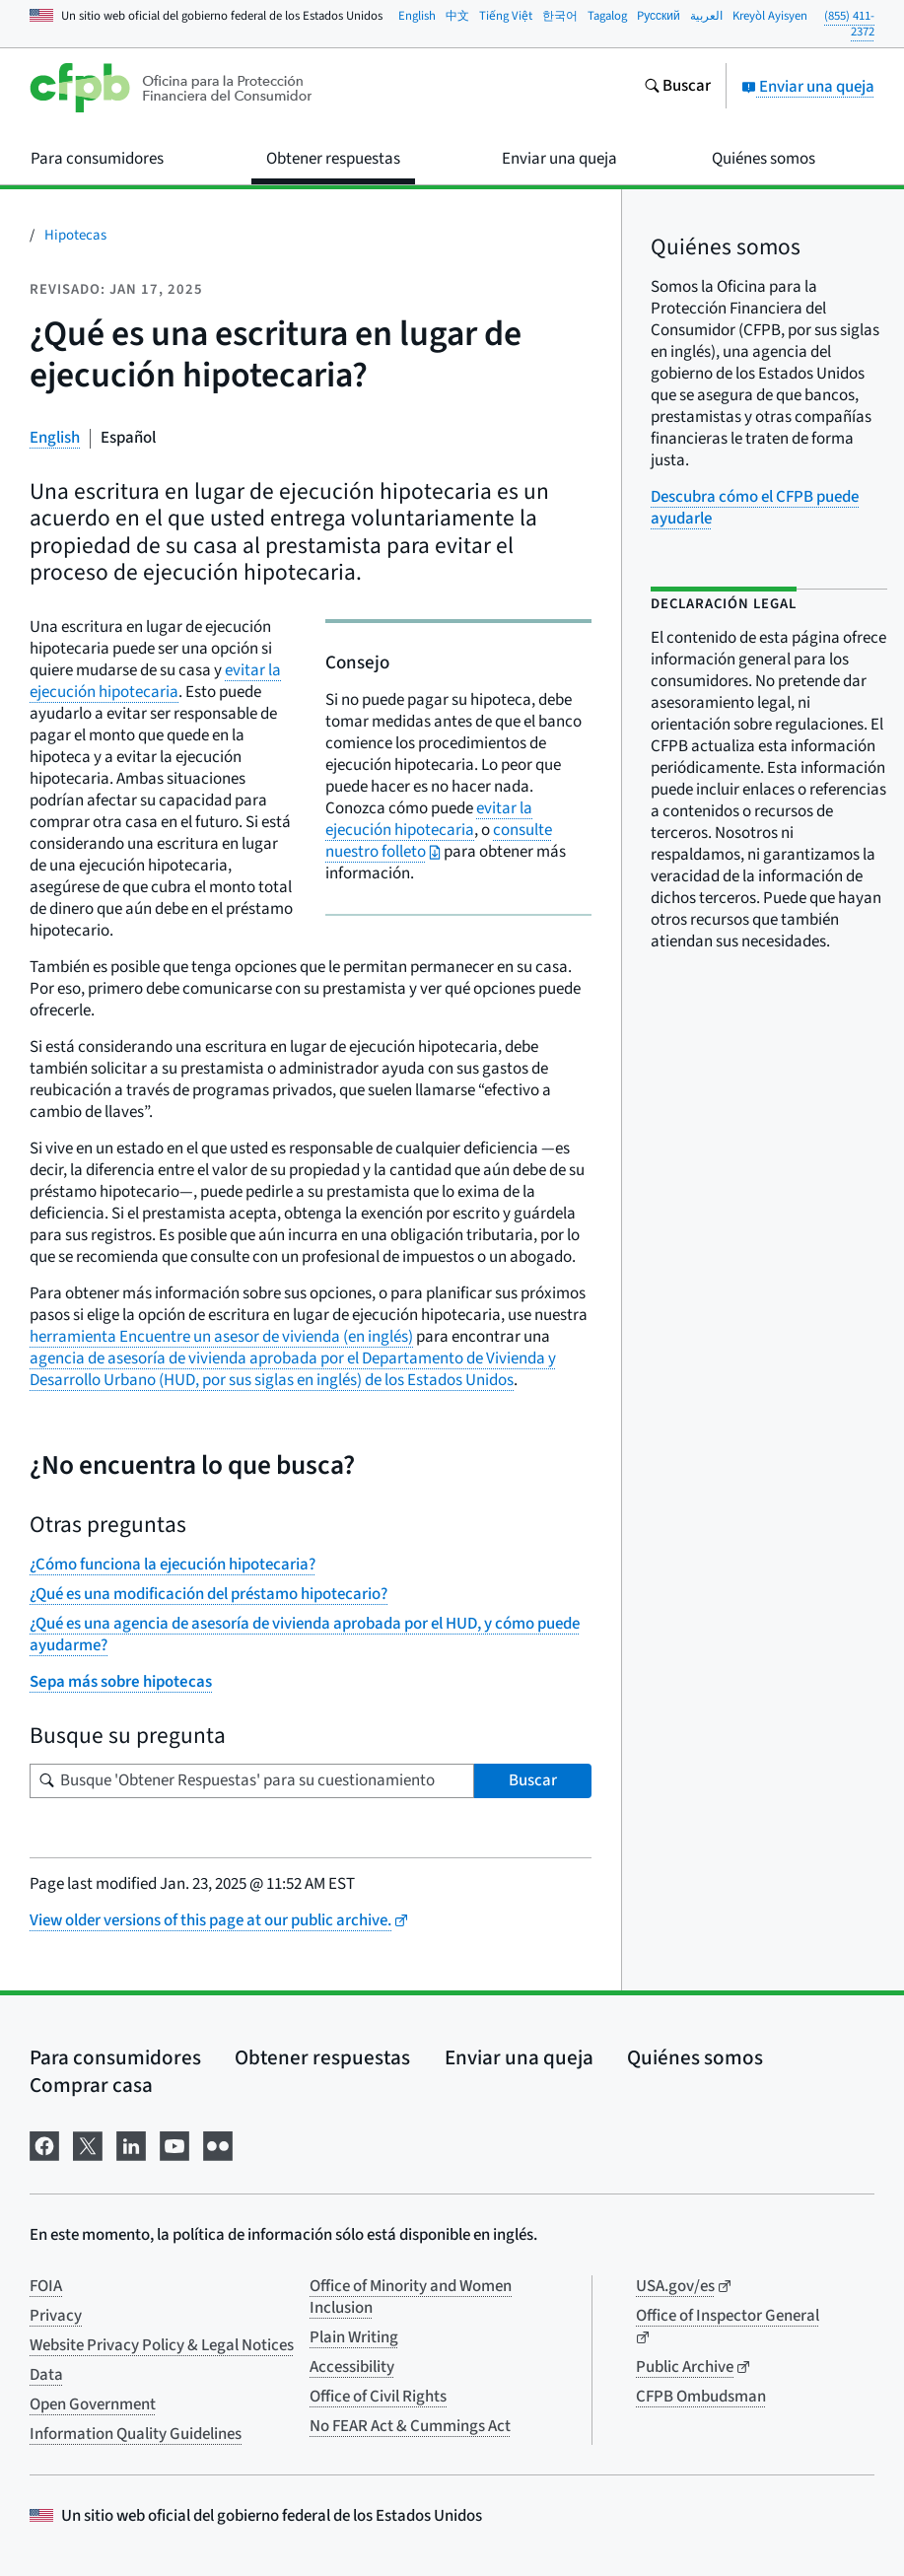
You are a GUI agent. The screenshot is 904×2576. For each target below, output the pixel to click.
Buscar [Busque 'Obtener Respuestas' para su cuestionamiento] (533, 1780)
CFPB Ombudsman (701, 2396)
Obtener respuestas (322, 2057)
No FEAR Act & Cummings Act (410, 2426)
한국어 (560, 16)
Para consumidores (115, 2057)
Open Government (93, 2404)
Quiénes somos (695, 2057)
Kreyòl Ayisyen (769, 16)
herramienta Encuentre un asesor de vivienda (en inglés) (221, 1337)
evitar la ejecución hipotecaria (428, 819)
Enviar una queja (807, 87)
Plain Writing (354, 2337)
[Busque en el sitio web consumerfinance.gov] (677, 87)
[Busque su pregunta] (252, 1781)
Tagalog (607, 16)
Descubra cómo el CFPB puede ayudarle (755, 507)
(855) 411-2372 (849, 24)
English (417, 16)
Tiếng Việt (505, 16)
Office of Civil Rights (378, 2396)
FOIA (46, 2286)
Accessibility (352, 2367)
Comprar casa (91, 2085)
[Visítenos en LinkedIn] (131, 2145)
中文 (457, 16)
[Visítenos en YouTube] (174, 2145)
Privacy (56, 2316)
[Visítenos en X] (88, 2145)
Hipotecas (75, 235)
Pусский (658, 16)
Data (46, 2375)
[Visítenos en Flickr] (218, 2145)
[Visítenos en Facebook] (44, 2145)
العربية (706, 16)
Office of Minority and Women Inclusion (411, 2297)
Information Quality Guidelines (136, 2434)
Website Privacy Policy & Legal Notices (162, 2345)
